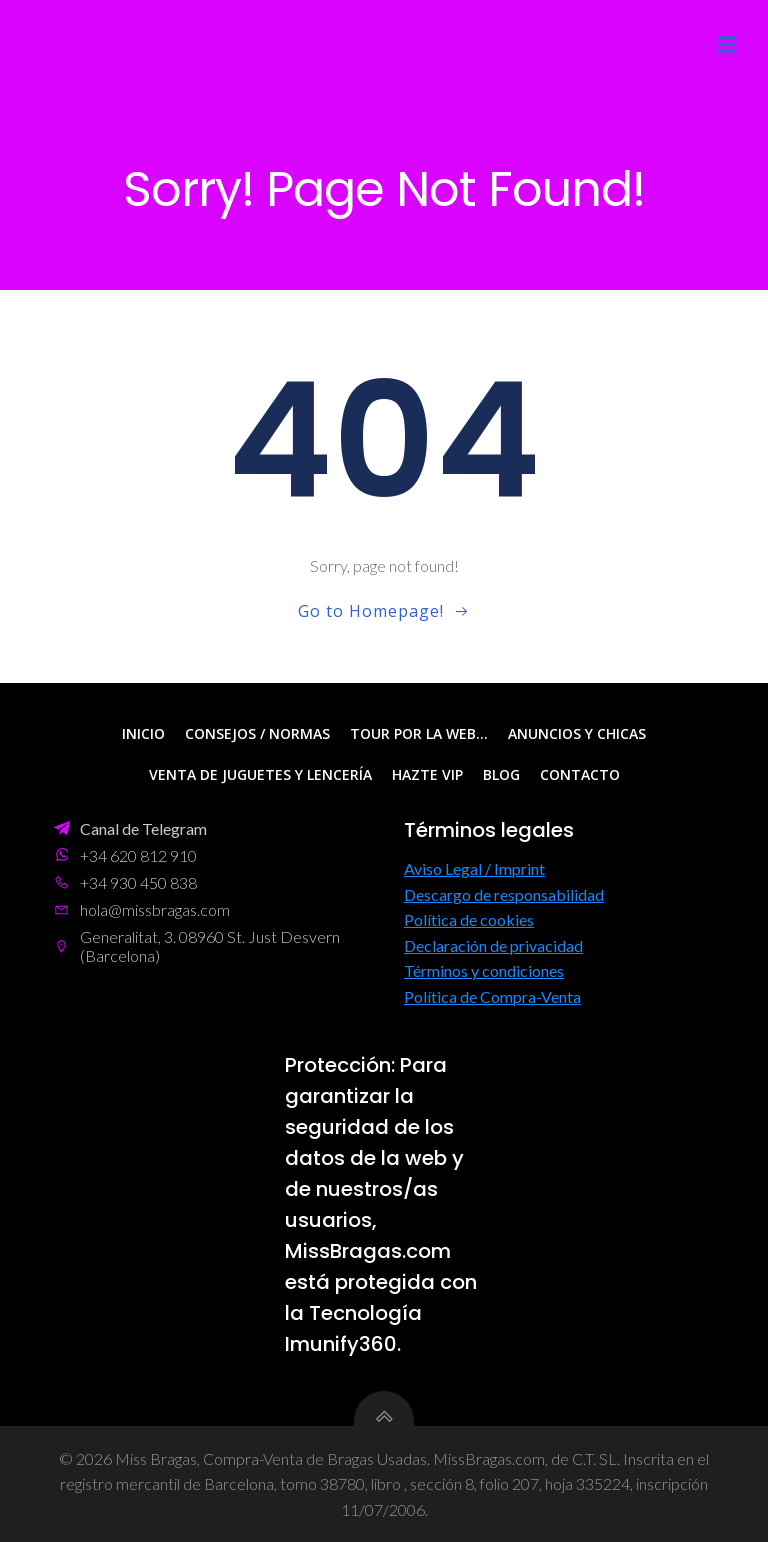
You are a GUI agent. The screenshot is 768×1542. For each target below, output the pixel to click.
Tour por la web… (419, 733)
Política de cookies (469, 919)
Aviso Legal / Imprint (474, 868)
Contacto (580, 774)
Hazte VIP (427, 774)
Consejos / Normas (257, 733)
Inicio (143, 733)
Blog (501, 774)
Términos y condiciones (484, 970)
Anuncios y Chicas (577, 733)
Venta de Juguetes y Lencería (260, 774)
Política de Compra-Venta (492, 996)
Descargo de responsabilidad (504, 894)
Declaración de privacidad (493, 945)
